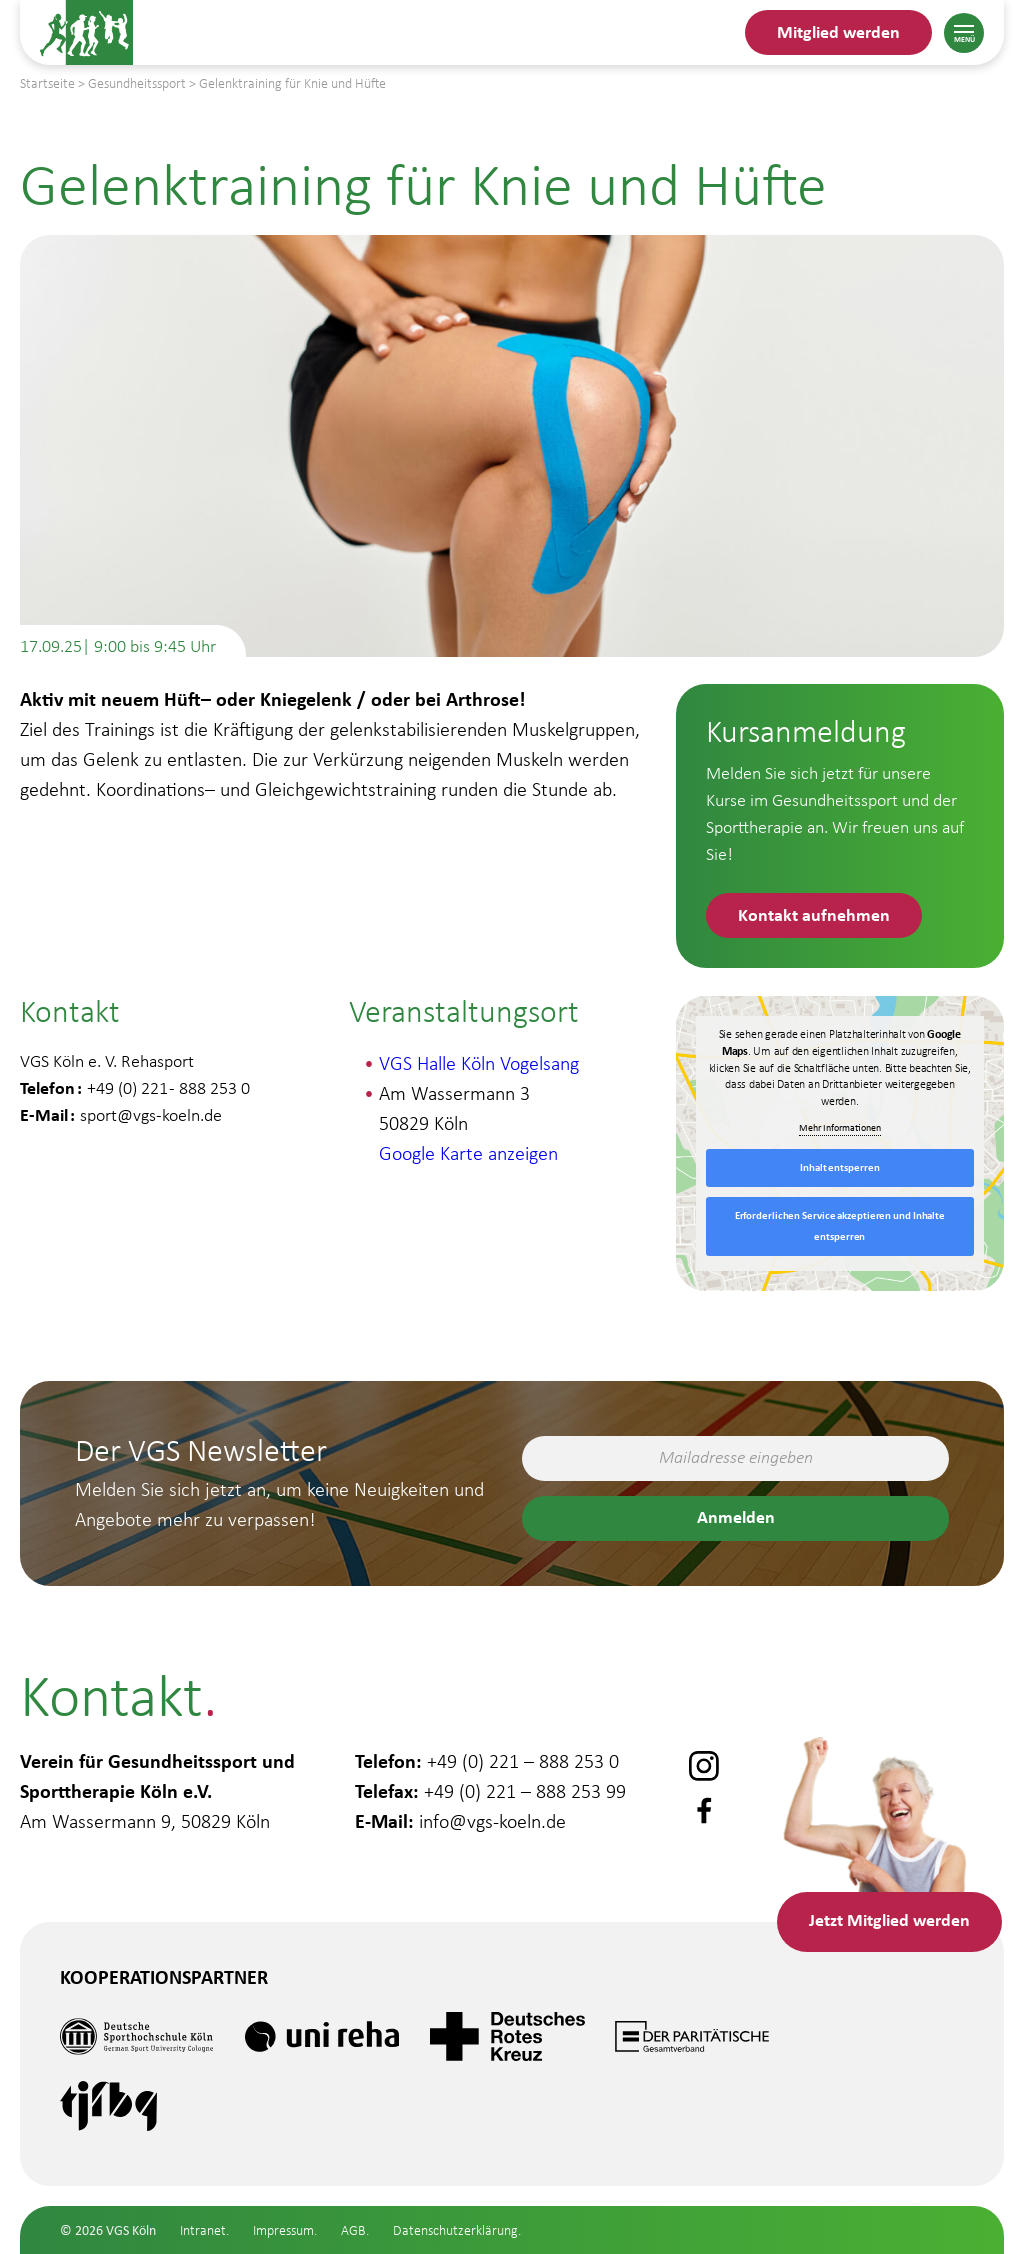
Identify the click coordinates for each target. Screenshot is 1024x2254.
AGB (353, 2230)
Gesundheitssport (135, 2177)
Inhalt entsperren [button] (839, 1167)
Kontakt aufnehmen (814, 914)
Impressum (283, 2230)
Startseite (47, 83)
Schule (75, 2236)
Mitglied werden (838, 31)
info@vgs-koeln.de (492, 1821)
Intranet (203, 2230)
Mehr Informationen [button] (840, 1127)
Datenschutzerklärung (455, 2230)
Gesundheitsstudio (140, 2119)
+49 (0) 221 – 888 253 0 (523, 1761)
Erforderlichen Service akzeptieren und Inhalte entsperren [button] (840, 1225)
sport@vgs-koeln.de (151, 1115)
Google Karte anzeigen (468, 1153)
